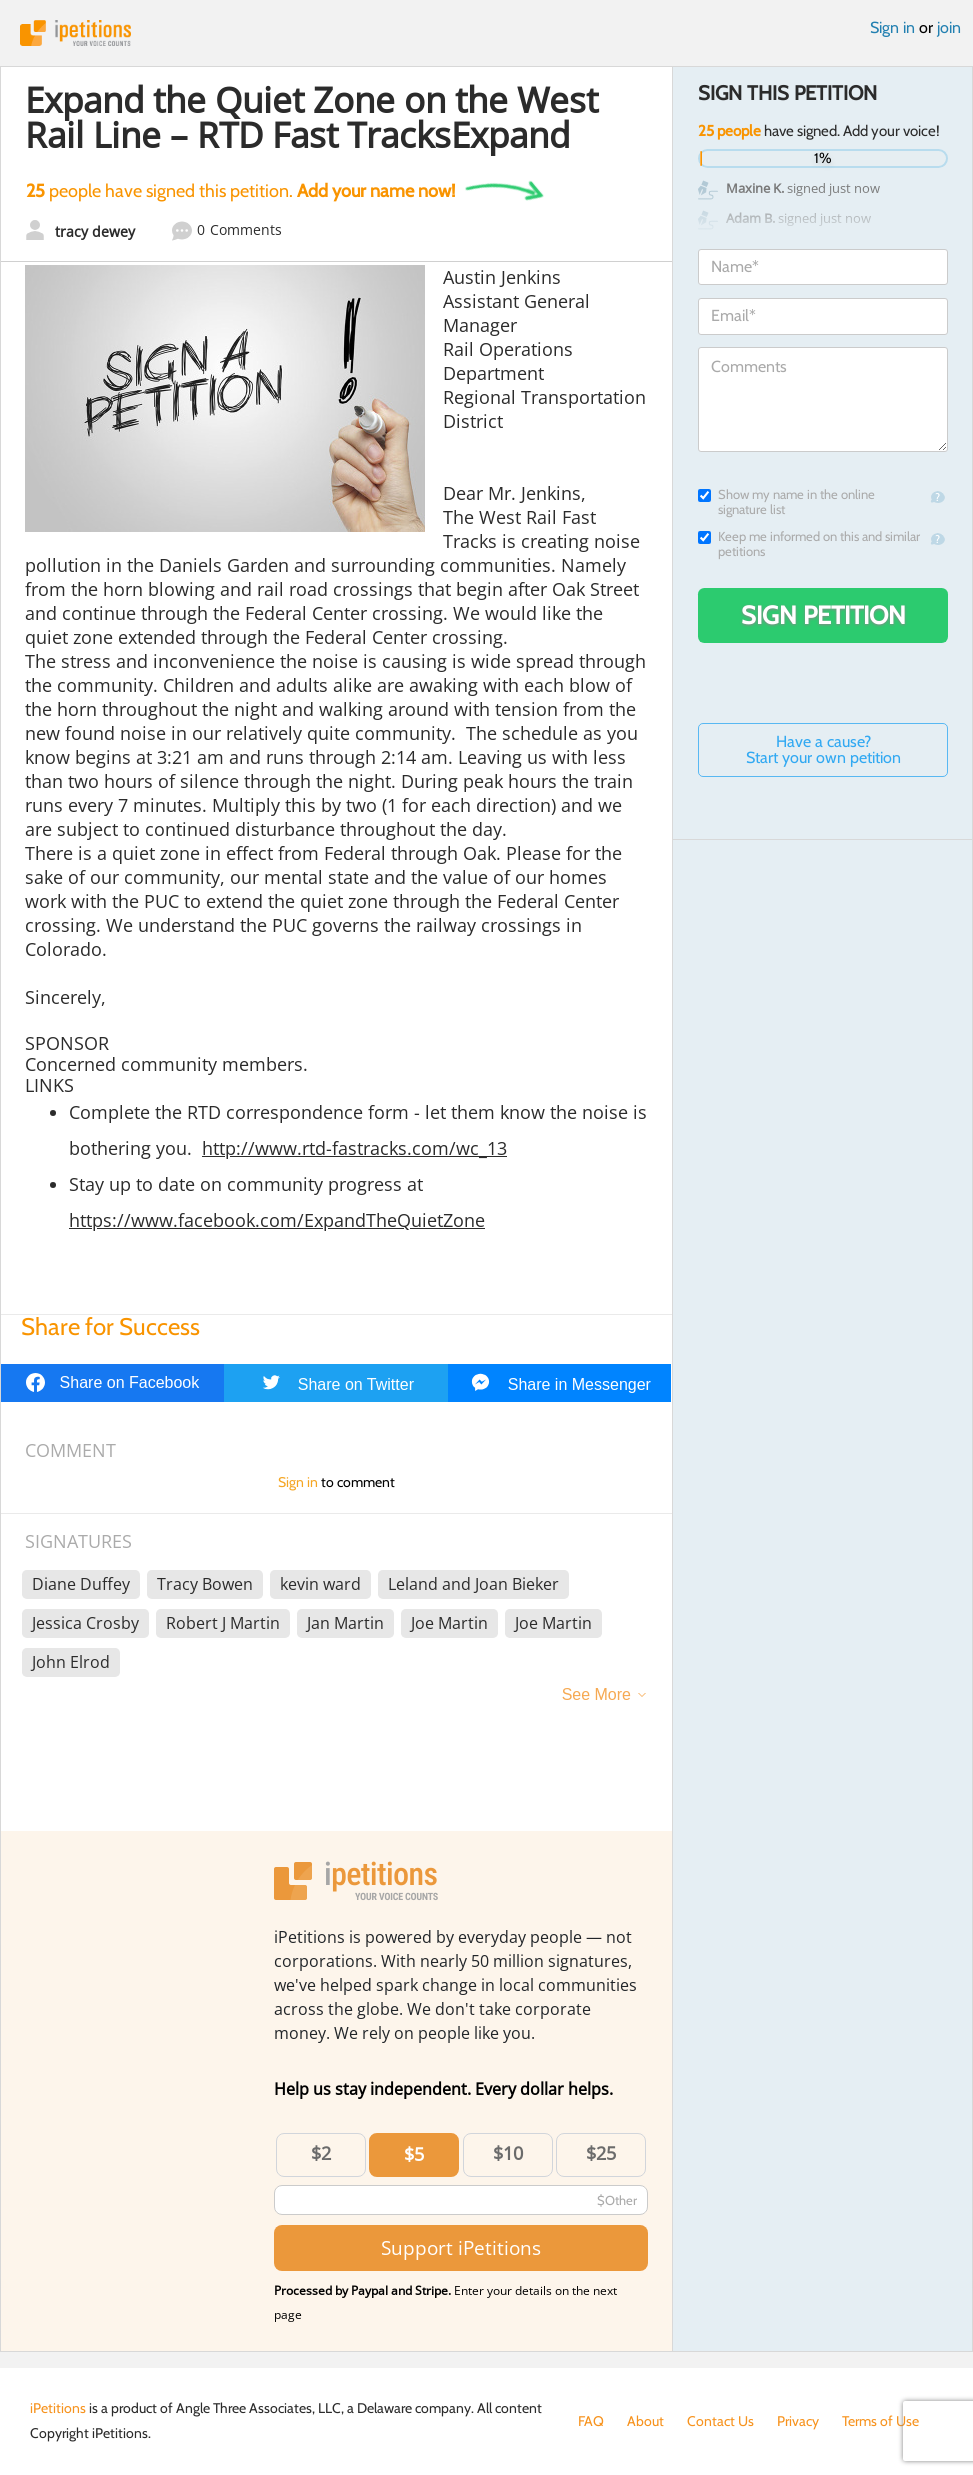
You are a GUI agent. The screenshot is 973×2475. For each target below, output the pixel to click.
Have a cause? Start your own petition (823, 749)
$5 (414, 2154)
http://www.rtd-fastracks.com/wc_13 (354, 1148)
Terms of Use (880, 2421)
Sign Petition (823, 615)
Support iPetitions (461, 2247)
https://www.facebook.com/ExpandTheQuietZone (277, 1220)
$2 (321, 2153)
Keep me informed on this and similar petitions (809, 544)
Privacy (798, 2421)
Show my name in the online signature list (786, 502)
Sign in (892, 27)
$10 (508, 2153)
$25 (601, 2153)
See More (596, 1694)
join (949, 27)
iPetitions (486, 33)
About (645, 2421)
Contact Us (720, 2421)
